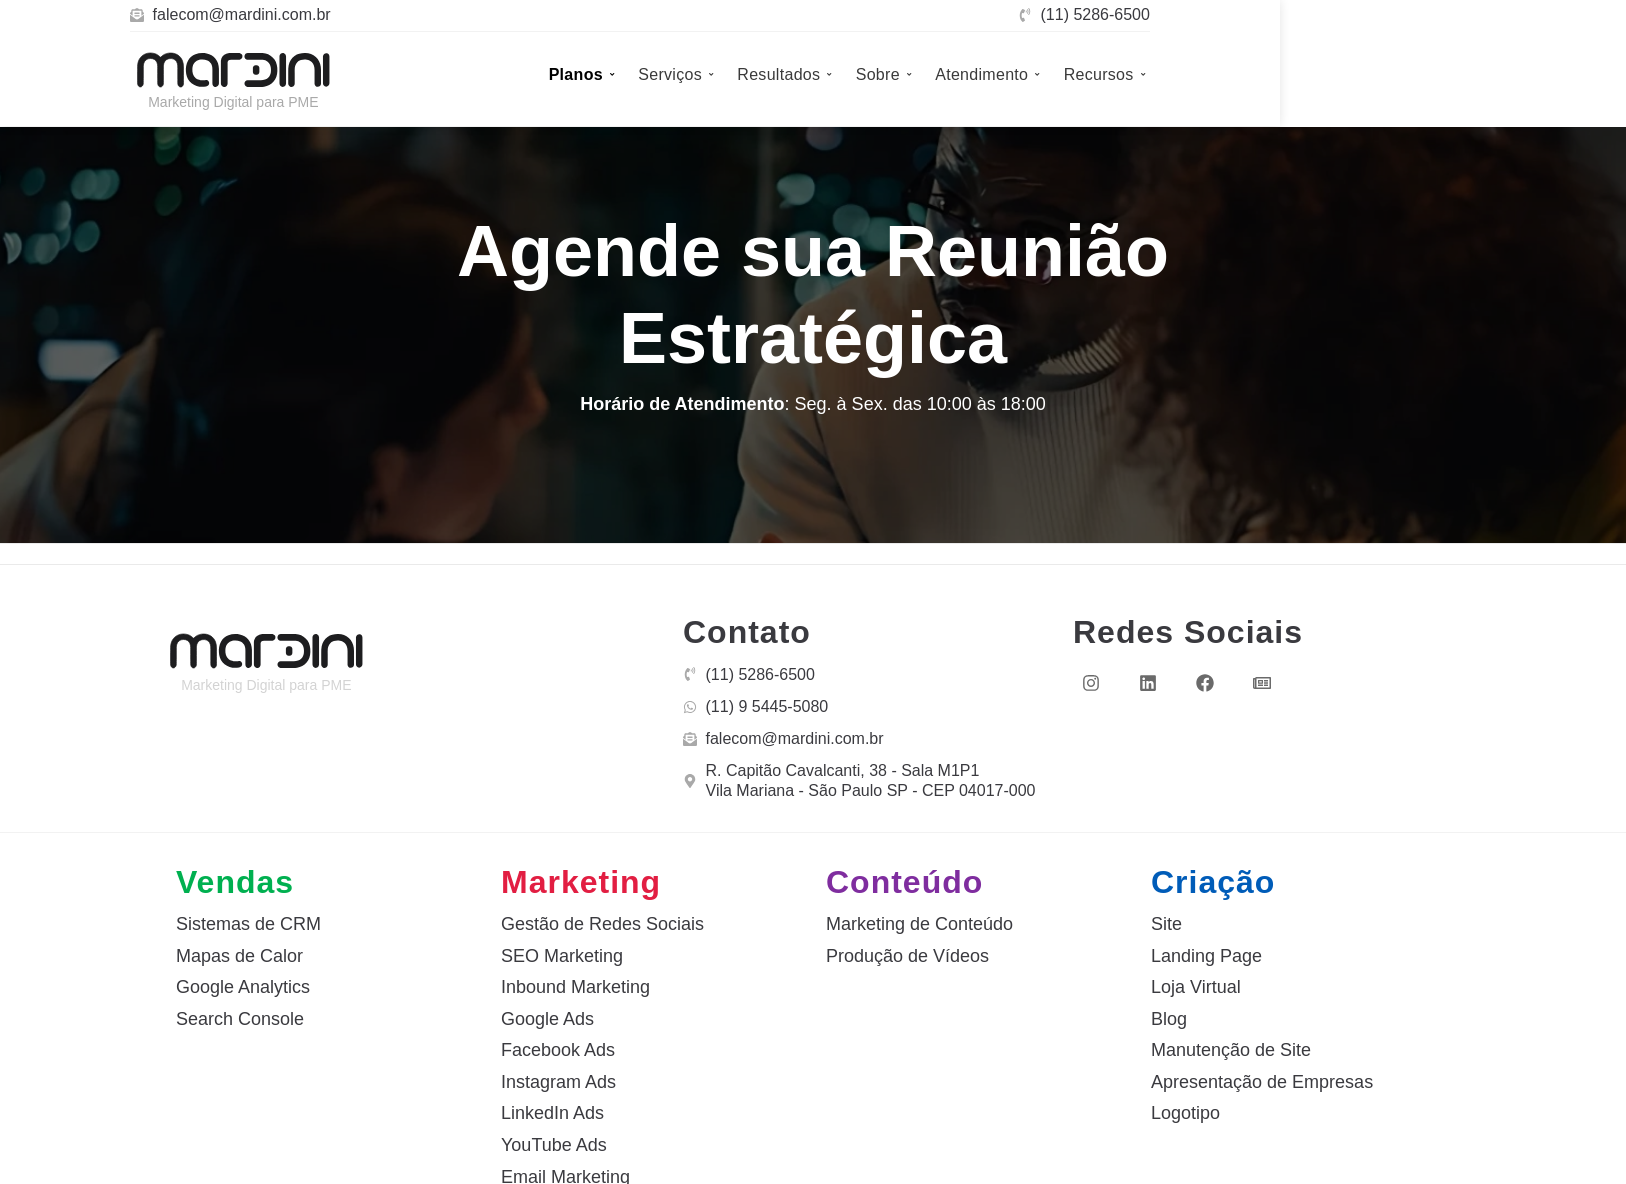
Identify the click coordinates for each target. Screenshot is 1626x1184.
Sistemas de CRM (248, 924)
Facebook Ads (558, 1050)
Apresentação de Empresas (1262, 1082)
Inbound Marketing (575, 987)
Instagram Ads (558, 1082)
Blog (1169, 1019)
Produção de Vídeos (907, 956)
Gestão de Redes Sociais (602, 924)
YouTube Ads (554, 1145)
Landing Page (1206, 956)
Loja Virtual (1196, 987)
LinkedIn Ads (552, 1113)
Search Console (240, 1019)
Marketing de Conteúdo (919, 924)
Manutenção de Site (1231, 1050)
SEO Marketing (562, 956)
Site (1166, 924)
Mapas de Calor (239, 956)
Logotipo (1185, 1113)
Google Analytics (243, 987)
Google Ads (547, 1019)
